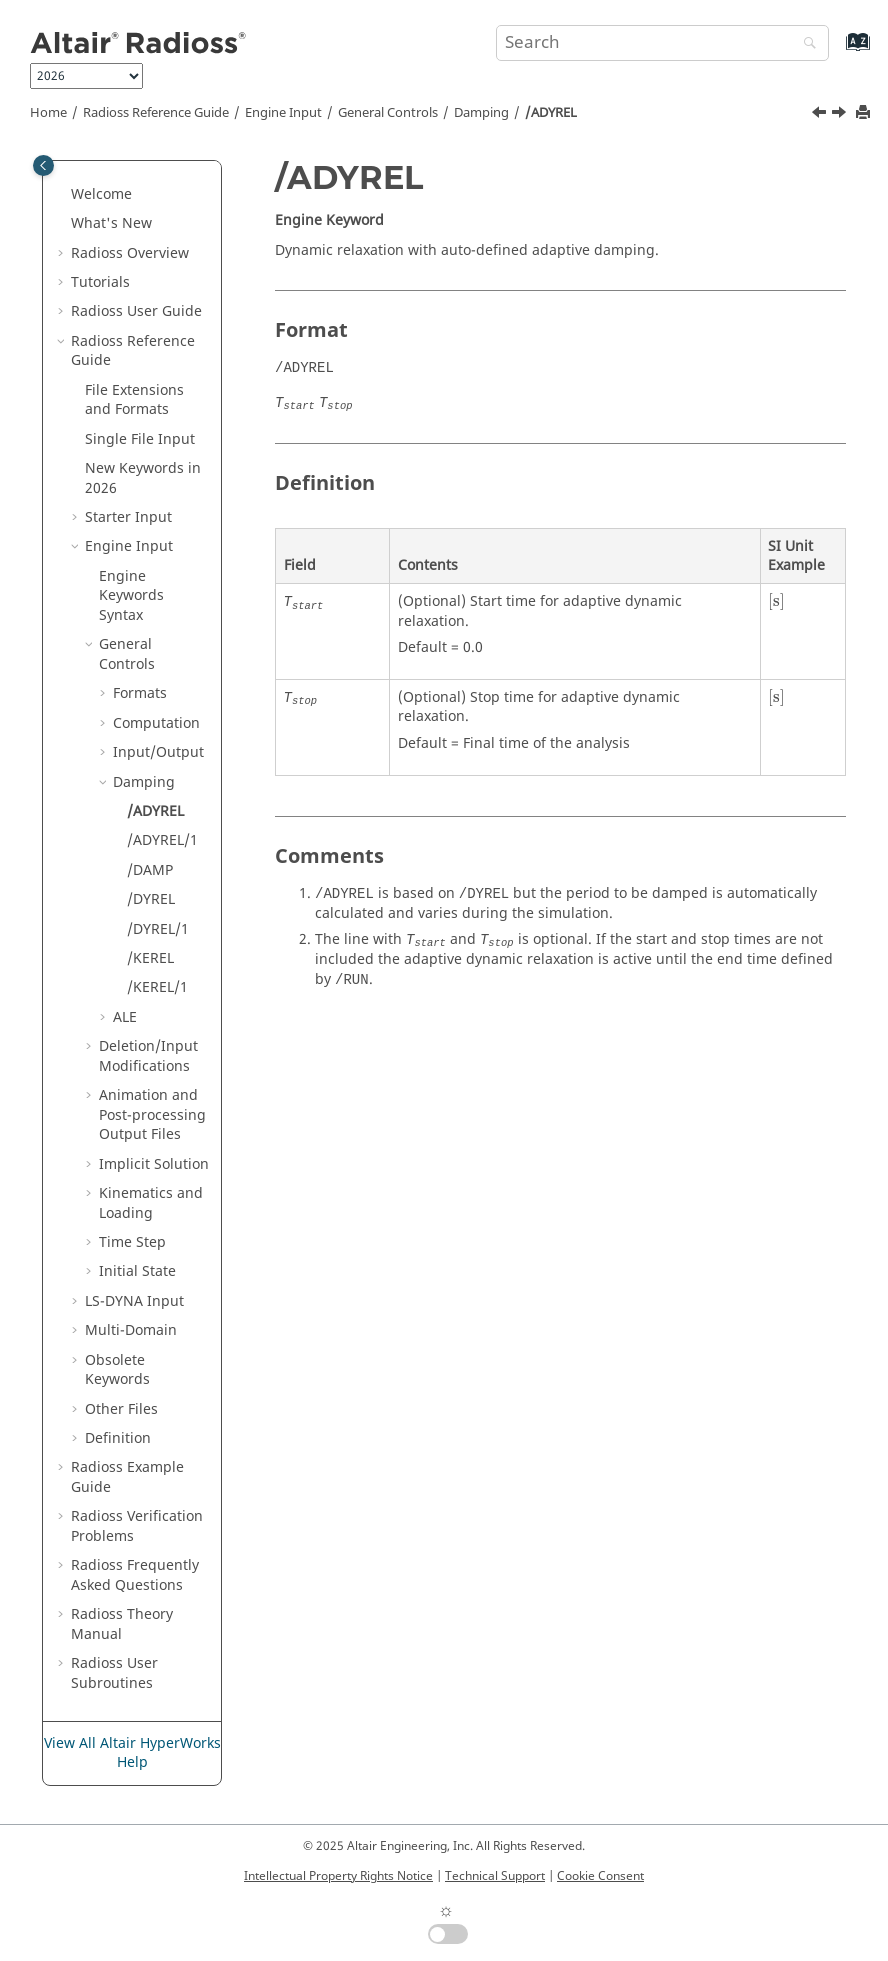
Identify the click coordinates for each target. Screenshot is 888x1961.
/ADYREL (551, 113)
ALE (125, 1017)
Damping (481, 113)
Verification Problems (137, 1526)
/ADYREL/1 (162, 840)
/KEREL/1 (157, 987)
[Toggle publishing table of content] (43, 165)
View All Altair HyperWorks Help (132, 1753)
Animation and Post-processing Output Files (152, 1115)
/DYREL (151, 899)
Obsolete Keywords (117, 1370)
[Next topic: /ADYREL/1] (841, 115)
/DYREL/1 (158, 929)
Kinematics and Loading (151, 1203)
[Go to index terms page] (836, 51)
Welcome (101, 194)
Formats (140, 693)
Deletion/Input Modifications (148, 1056)
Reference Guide (156, 113)
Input (134, 1301)
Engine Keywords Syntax (131, 596)
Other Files (121, 1409)
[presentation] (776, 602)
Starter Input (128, 517)
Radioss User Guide (136, 311)
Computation (156, 723)
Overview (130, 253)
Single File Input (140, 439)
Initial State (137, 1271)
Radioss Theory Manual (122, 1624)
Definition (118, 1438)
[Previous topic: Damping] (821, 115)
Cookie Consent (600, 1876)
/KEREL (150, 958)
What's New (111, 223)
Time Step (132, 1242)
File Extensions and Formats (134, 400)
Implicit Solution (154, 1164)
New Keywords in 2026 (143, 478)
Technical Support (495, 1876)
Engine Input (283, 113)
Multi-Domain (131, 1330)
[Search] (805, 44)
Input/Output (158, 752)
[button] (63, 195)
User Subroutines (114, 1673)
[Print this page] (865, 113)
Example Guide (127, 1477)
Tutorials (100, 282)
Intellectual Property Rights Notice (338, 1876)
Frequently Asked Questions (135, 1575)
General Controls (388, 113)
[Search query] (662, 43)
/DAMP (150, 870)
